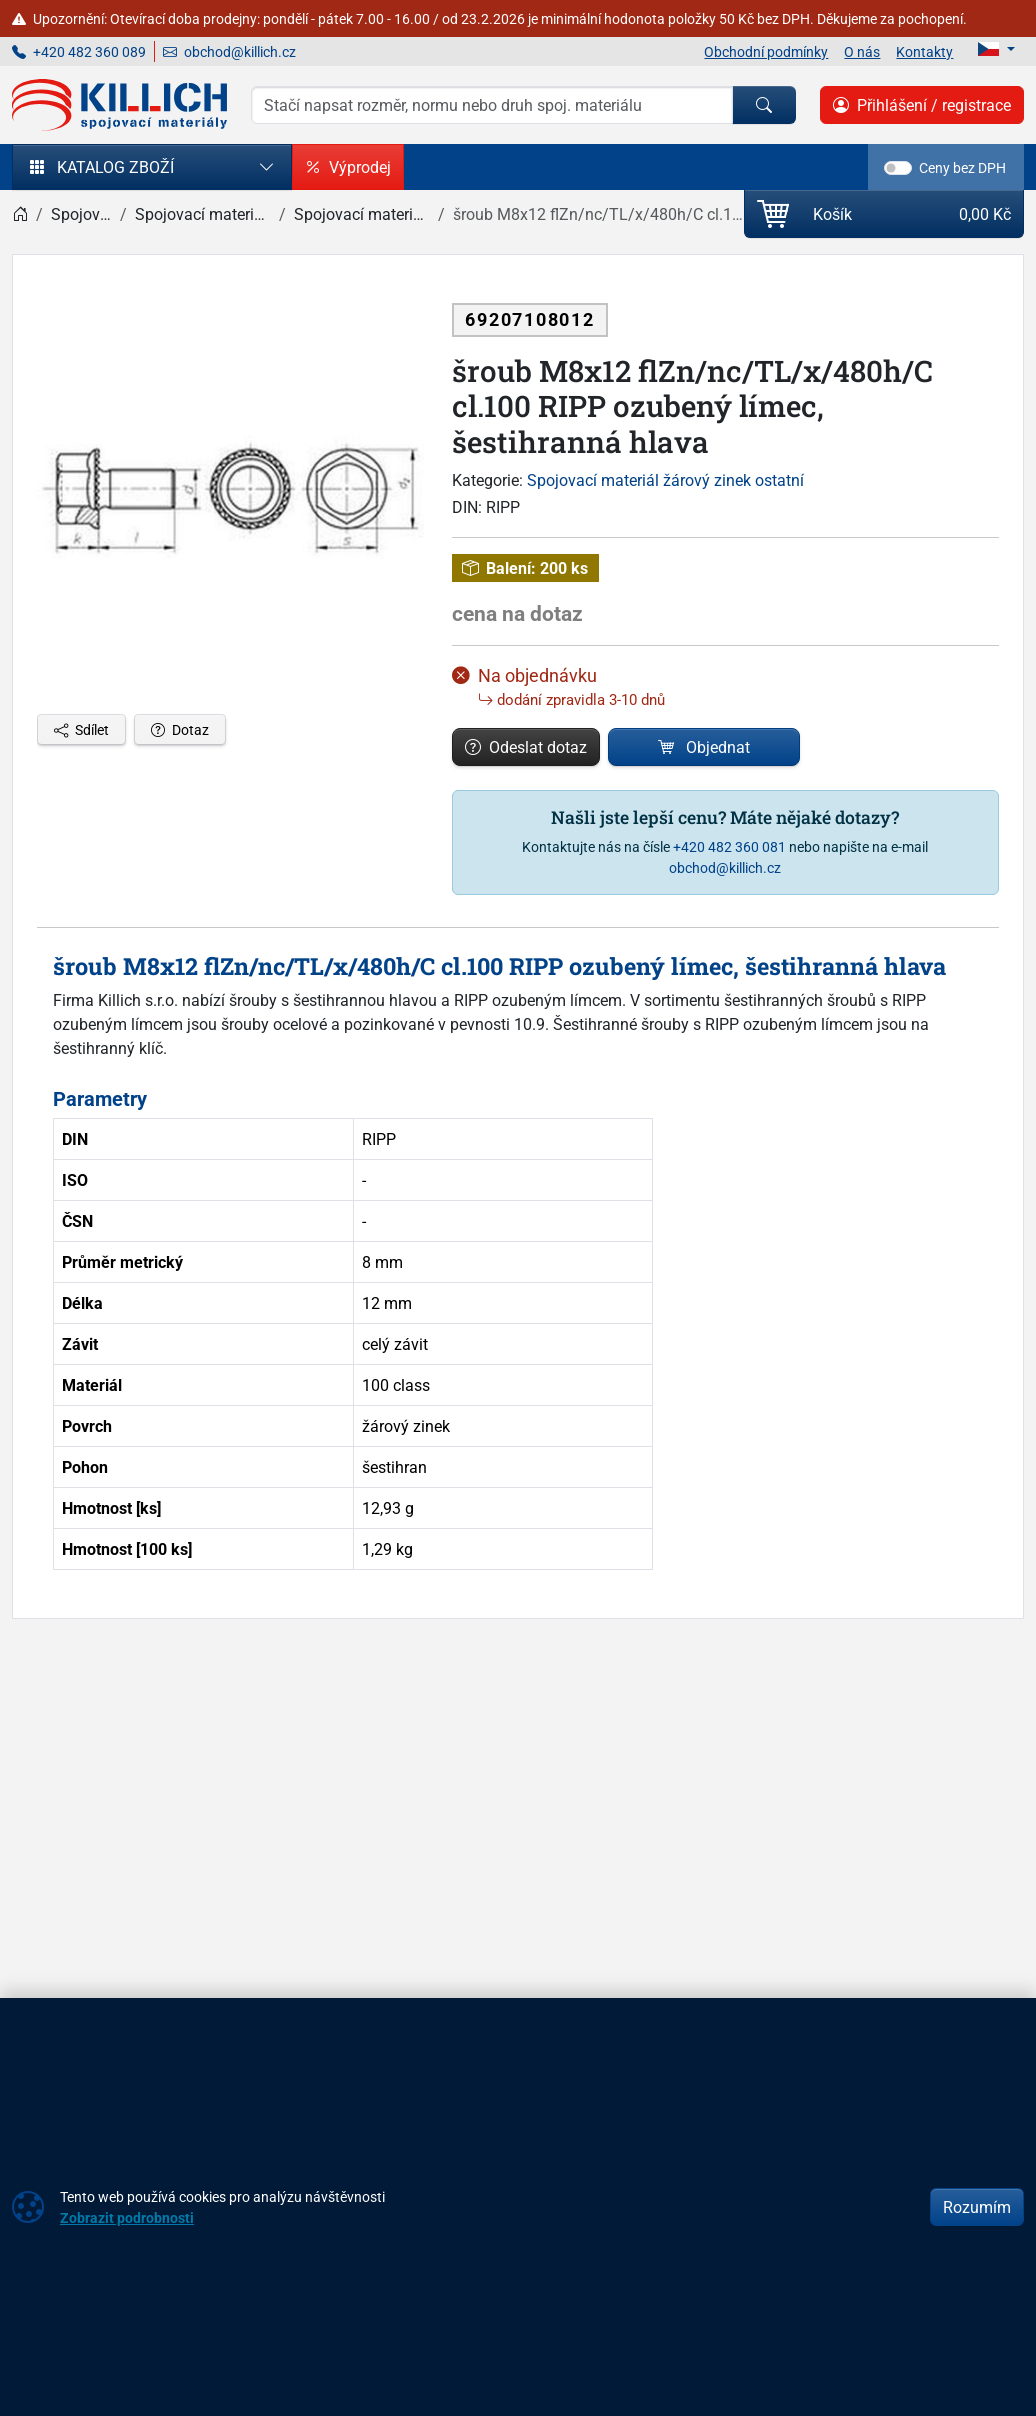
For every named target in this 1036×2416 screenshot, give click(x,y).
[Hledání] (492, 105)
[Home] (20, 214)
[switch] (898, 168)
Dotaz (180, 729)
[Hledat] (764, 105)
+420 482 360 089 (79, 51)
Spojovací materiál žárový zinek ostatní (665, 480)
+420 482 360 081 (729, 846)
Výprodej (348, 167)
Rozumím (977, 2207)
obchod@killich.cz (229, 51)
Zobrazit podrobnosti (127, 2217)
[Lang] (996, 49)
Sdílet (81, 729)
